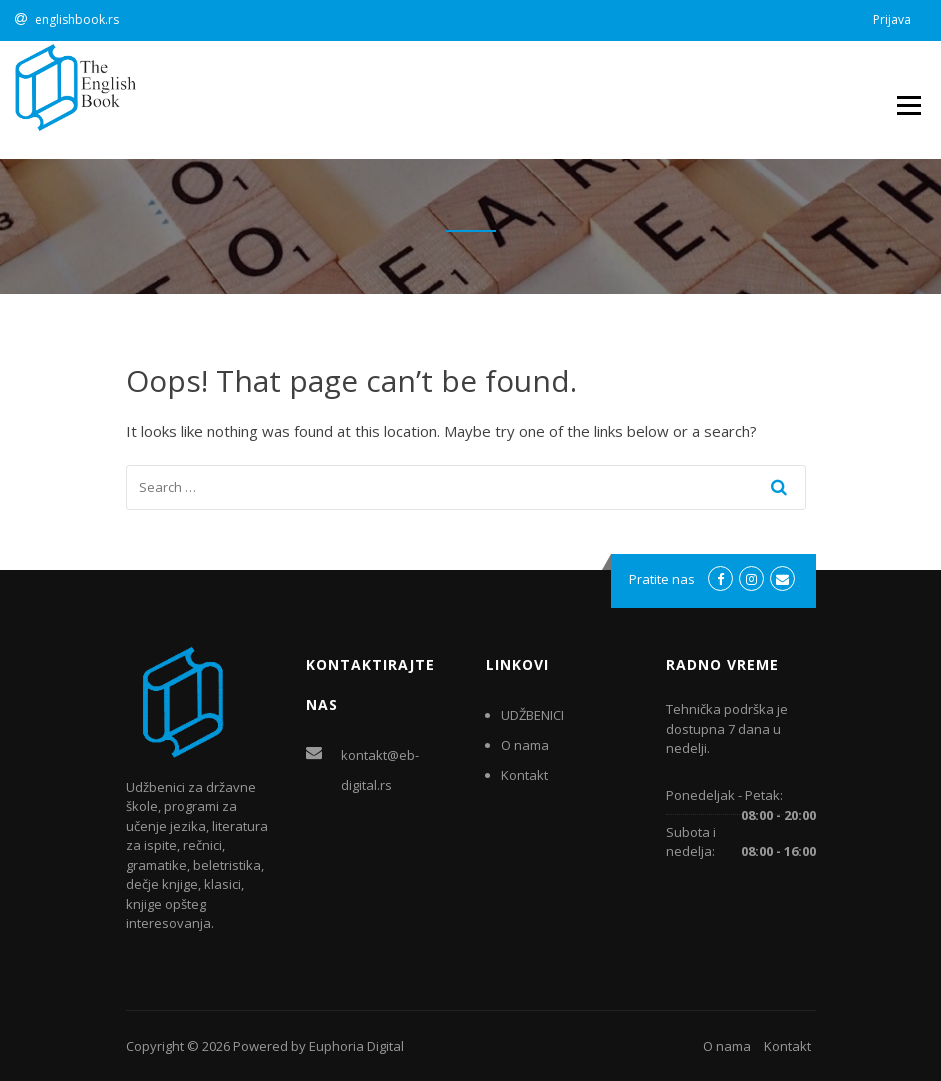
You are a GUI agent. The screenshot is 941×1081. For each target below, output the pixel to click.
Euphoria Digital (356, 1046)
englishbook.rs (77, 19)
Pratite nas (662, 579)
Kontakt (524, 775)
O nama (525, 745)
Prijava (892, 19)
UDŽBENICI (532, 715)
